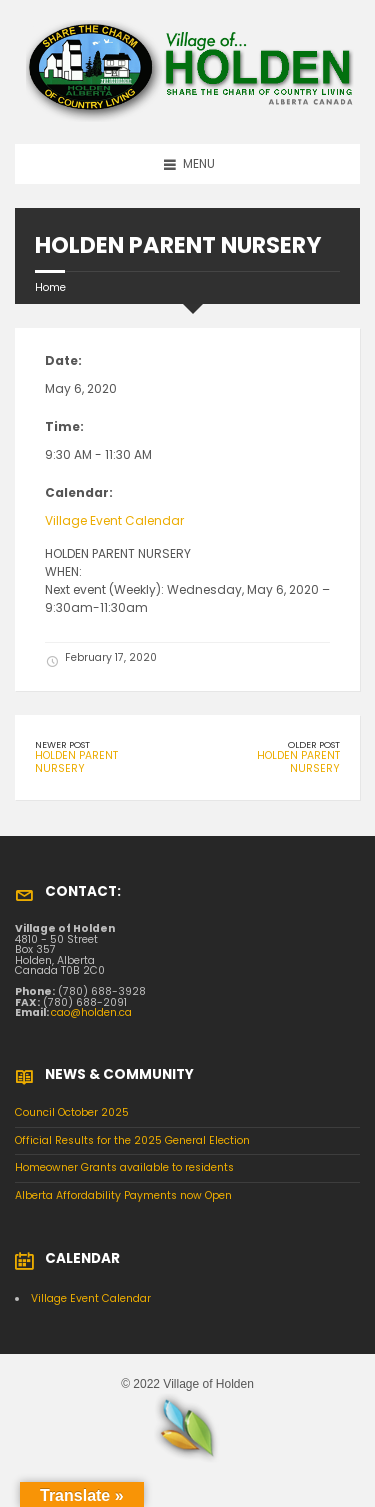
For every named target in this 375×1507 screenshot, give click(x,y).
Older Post (314, 744)
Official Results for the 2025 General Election (132, 1140)
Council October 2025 (72, 1112)
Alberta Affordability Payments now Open (123, 1195)
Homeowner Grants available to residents (124, 1167)
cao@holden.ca (91, 1012)
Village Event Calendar (114, 520)
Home (50, 287)
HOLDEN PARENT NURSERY (76, 762)
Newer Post (62, 744)
